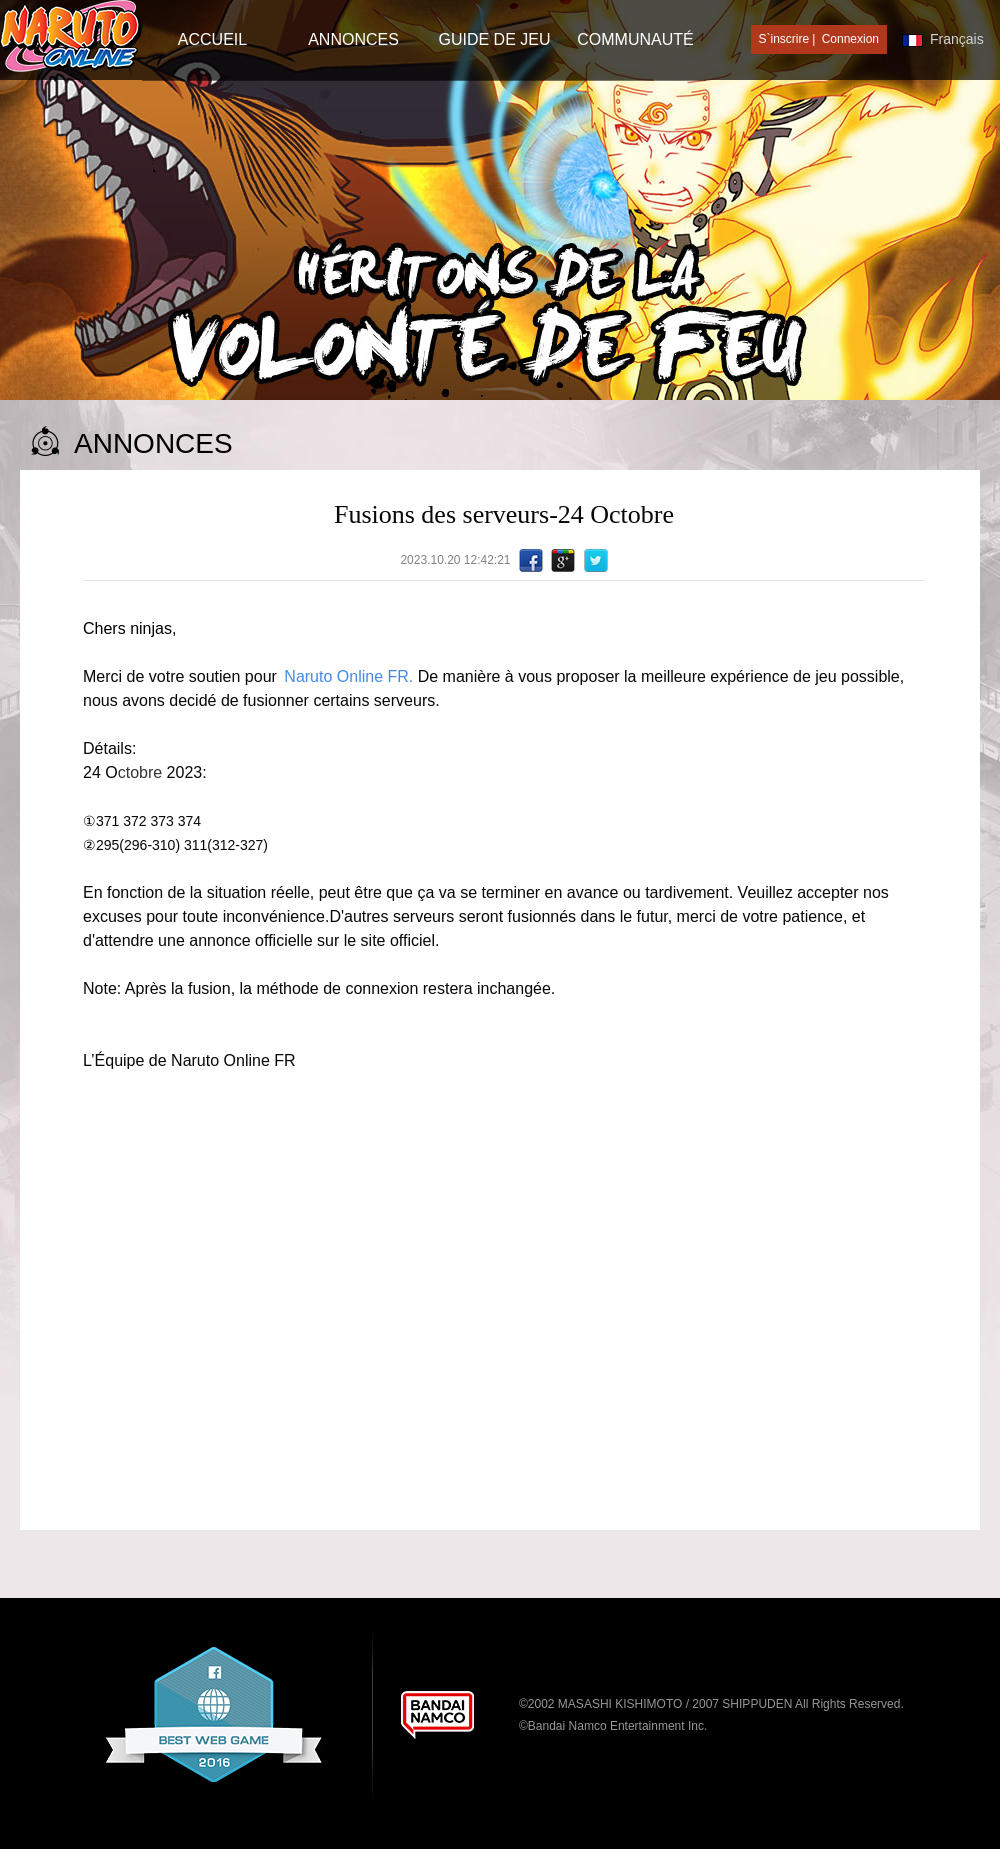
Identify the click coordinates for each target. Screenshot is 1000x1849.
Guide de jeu (494, 39)
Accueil (212, 39)
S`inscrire (784, 39)
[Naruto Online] (71, 37)
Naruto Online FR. (350, 676)
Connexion (850, 39)
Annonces (353, 39)
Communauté (635, 39)
